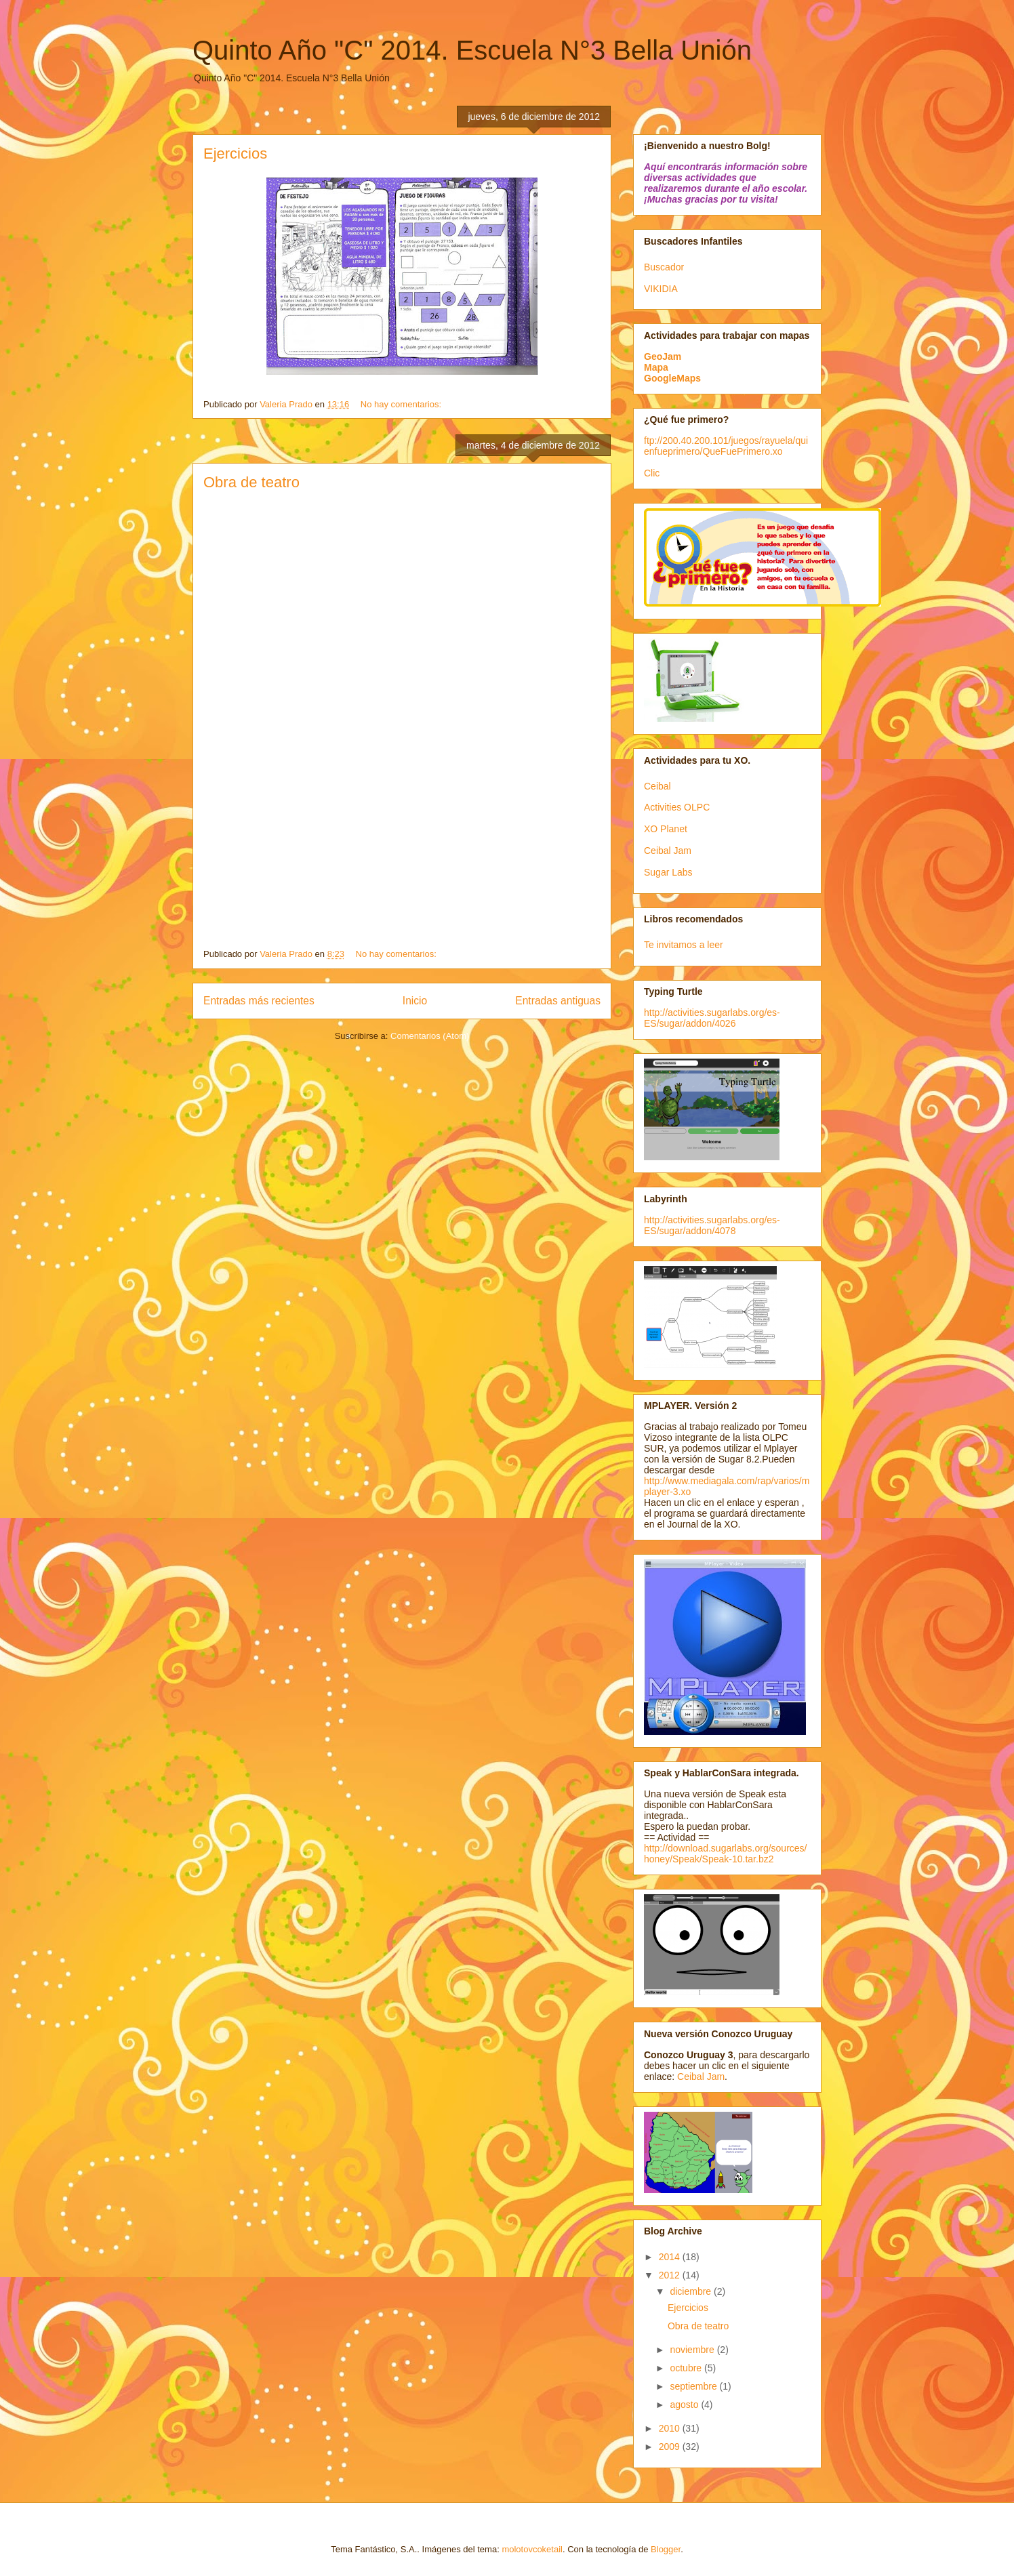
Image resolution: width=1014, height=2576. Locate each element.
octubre (687, 2368)
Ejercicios (235, 153)
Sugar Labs (668, 872)
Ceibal (657, 786)
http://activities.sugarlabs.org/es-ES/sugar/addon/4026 (712, 1018)
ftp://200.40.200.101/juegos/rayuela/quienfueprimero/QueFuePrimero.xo (726, 446)
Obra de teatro (251, 482)
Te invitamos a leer (683, 944)
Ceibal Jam (667, 850)
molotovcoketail (532, 2549)
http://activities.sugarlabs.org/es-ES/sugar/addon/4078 (712, 1225)
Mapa (656, 367)
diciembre (692, 2291)
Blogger (666, 2549)
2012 (671, 2275)
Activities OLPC (677, 807)
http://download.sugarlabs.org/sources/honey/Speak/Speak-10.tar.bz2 (725, 1853)
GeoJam (662, 356)
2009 (671, 2446)
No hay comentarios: (402, 404)
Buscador (664, 267)
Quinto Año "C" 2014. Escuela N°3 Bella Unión (472, 50)
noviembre (693, 2349)
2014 (671, 2256)
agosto (685, 2404)
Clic (652, 473)
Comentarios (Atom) (429, 1036)
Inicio (415, 1000)
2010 (671, 2428)
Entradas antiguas (558, 1000)
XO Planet (665, 828)
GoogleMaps (672, 378)
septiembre (694, 2386)
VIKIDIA (661, 288)
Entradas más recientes (259, 1000)
